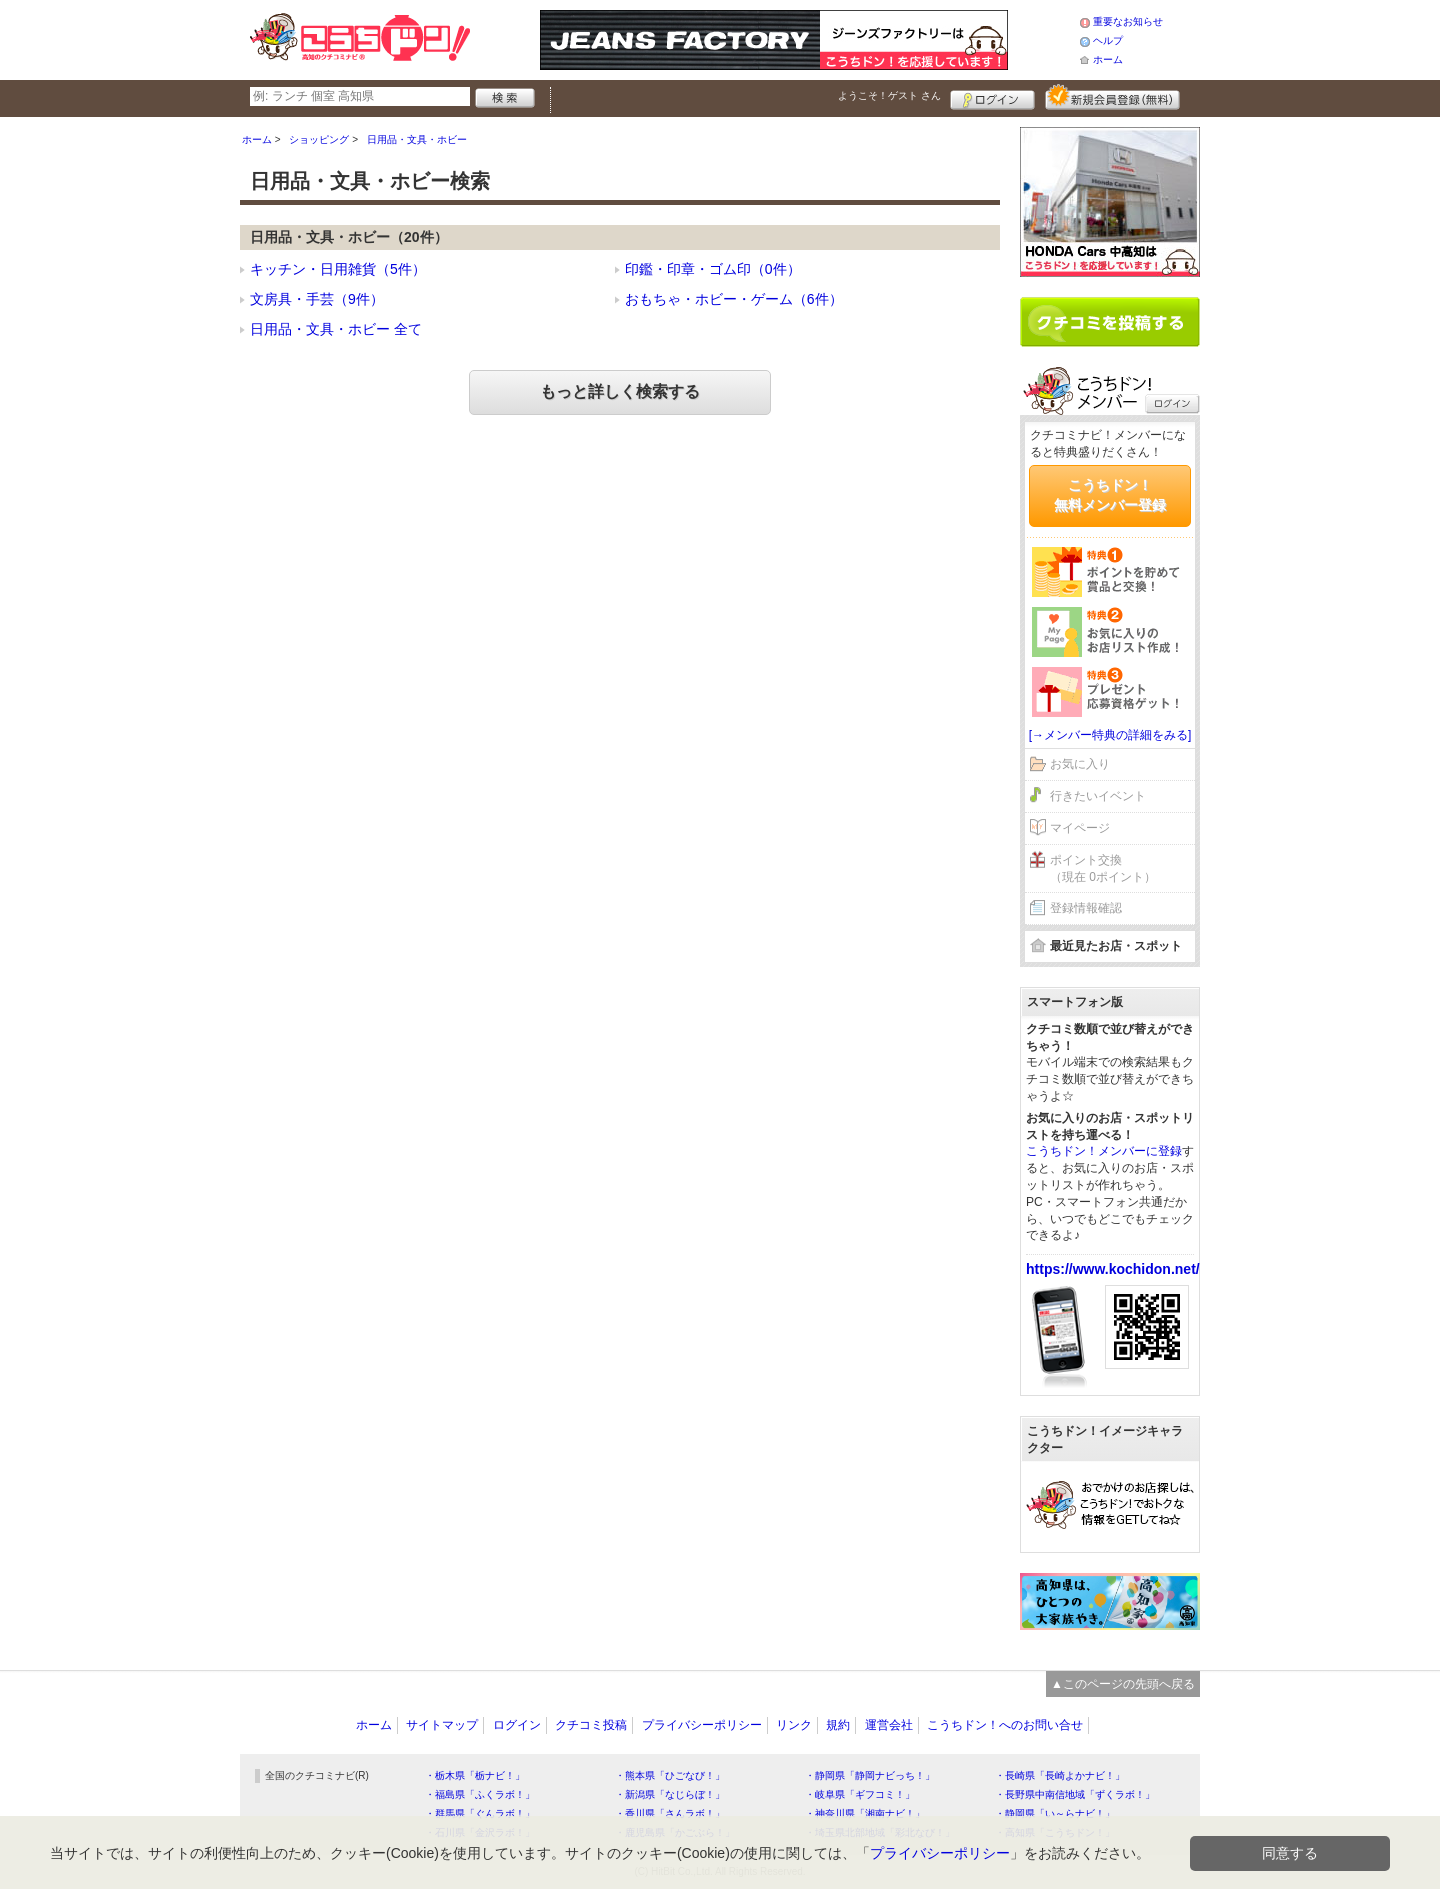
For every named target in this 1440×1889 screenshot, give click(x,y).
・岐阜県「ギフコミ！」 (860, 1794)
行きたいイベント (1098, 796)
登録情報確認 (1086, 908)
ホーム (1108, 59)
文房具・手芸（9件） (317, 299)
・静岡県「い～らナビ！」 (1055, 1813)
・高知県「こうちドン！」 (1055, 1832)
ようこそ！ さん (889, 95)
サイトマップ (442, 1725)
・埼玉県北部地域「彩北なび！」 (880, 1832)
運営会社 (889, 1725)
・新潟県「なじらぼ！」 (670, 1794)
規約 (838, 1725)
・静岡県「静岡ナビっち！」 (870, 1775)
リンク (794, 1725)
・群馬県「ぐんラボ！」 (480, 1813)
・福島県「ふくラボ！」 (480, 1794)
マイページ (1080, 828)
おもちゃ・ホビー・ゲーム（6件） (734, 299)
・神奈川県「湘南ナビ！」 (865, 1813)
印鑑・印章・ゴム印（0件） (713, 269)
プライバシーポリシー (702, 1725)
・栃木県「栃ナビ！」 (475, 1775)
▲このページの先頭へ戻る (1123, 1684)
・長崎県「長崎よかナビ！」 (1060, 1775)
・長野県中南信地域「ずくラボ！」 (1075, 1794)
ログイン (992, 97)
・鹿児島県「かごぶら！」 (675, 1832)
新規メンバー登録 (1112, 97)
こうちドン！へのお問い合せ (1005, 1725)
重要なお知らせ (1128, 21)
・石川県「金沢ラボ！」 (480, 1832)
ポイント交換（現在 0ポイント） (1103, 868)
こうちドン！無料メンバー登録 (1110, 495)
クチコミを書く (1110, 322)
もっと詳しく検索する (620, 391)
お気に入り (1080, 764)
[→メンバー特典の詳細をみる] (1110, 735)
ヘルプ (1108, 40)
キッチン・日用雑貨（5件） (338, 269)
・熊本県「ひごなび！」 (670, 1775)
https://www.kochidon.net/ (1113, 1269)
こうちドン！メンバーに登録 (1104, 1151)
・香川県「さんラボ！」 (670, 1813)
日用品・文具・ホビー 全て (336, 329)
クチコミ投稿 (591, 1725)
